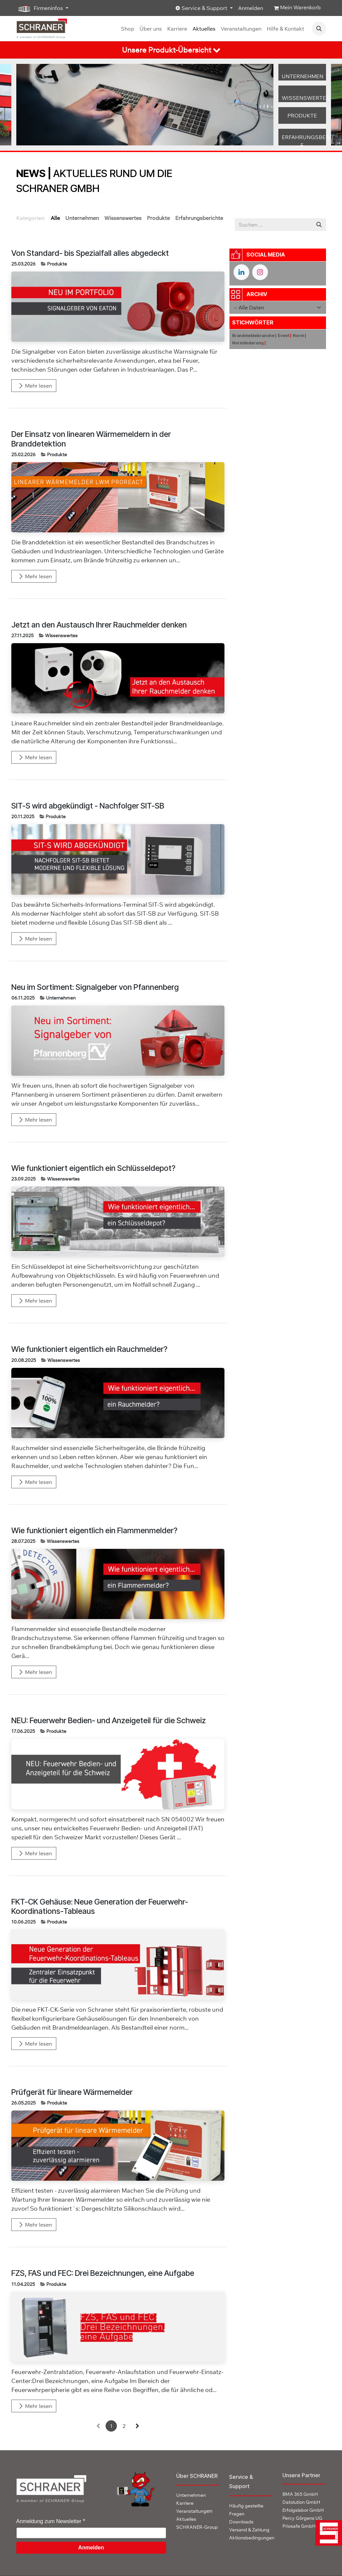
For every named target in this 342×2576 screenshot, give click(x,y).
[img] (326, 2532)
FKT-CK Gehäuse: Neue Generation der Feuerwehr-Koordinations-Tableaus (99, 1906)
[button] (319, 29)
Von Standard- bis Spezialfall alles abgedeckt (90, 253)
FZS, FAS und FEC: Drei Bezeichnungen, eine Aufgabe (102, 2273)
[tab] (171, 50)
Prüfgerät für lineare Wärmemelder (72, 2092)
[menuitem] (127, 28)
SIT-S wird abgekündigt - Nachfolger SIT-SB (87, 806)
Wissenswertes (61, 636)
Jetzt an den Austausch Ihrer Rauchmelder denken (99, 625)
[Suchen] (319, 224)
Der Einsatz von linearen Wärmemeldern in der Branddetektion (91, 439)
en (194, 2510)
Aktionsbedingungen (251, 2538)
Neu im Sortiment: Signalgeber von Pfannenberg (95, 987)
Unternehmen (61, 998)
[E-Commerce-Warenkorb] (297, 8)
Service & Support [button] (201, 8)
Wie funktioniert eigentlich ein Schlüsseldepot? (93, 1168)
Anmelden (250, 8)
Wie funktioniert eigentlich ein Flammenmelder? (94, 1530)
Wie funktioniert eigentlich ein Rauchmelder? (89, 1349)
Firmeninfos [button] (40, 8)
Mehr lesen (35, 385)
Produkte (57, 264)
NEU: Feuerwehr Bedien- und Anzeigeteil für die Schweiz (108, 1720)
